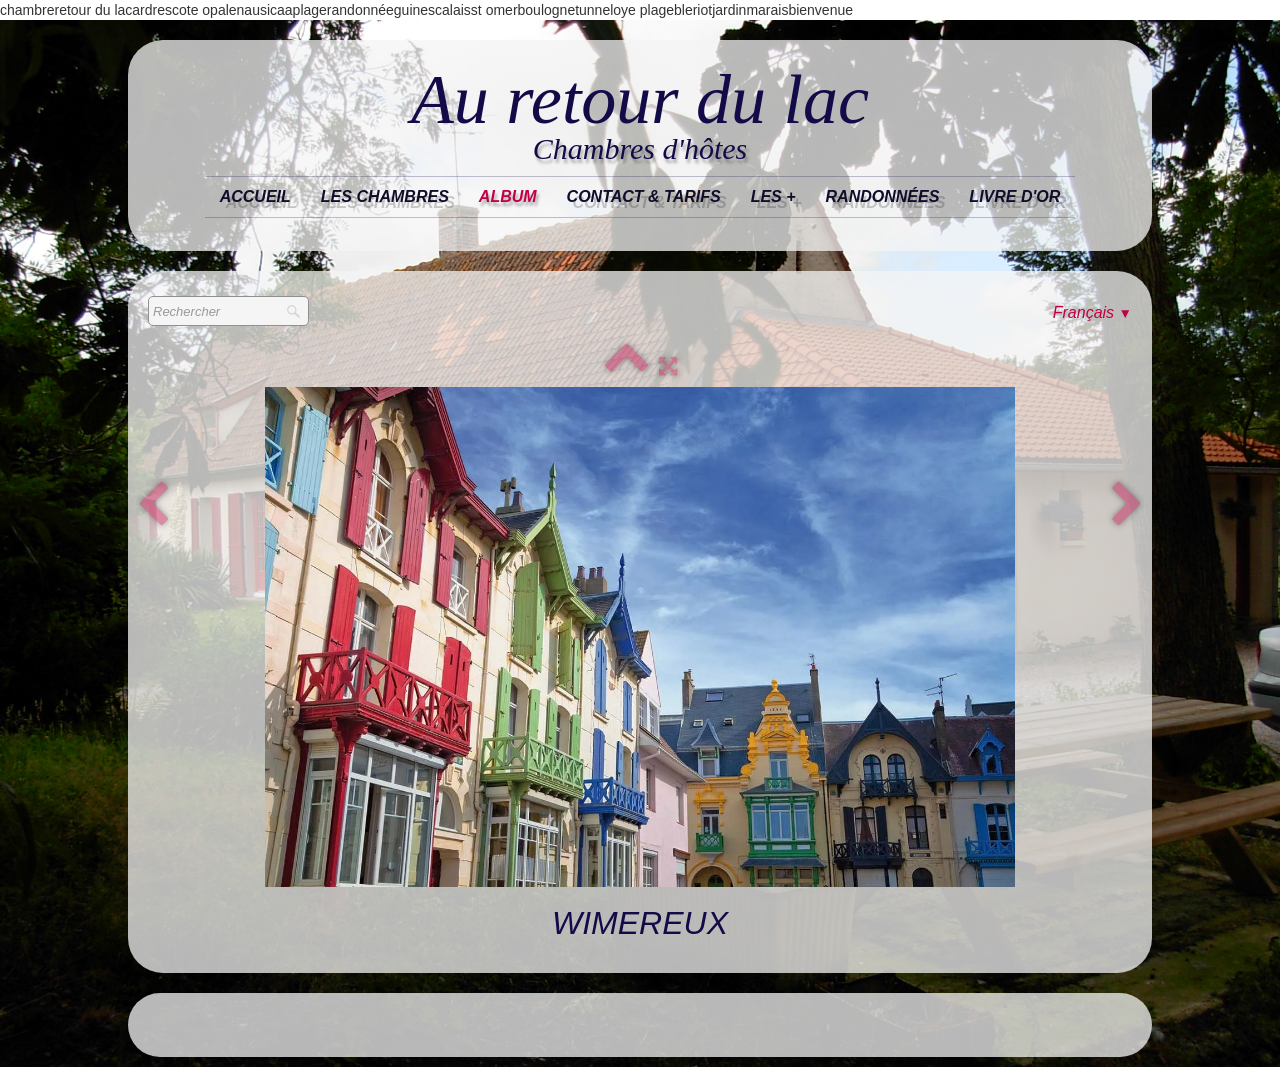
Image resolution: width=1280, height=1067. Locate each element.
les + (773, 196)
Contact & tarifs (644, 196)
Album (508, 196)
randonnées (883, 196)
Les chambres (385, 196)
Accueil (255, 196)
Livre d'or (1014, 196)
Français (1092, 312)
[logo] (640, 116)
